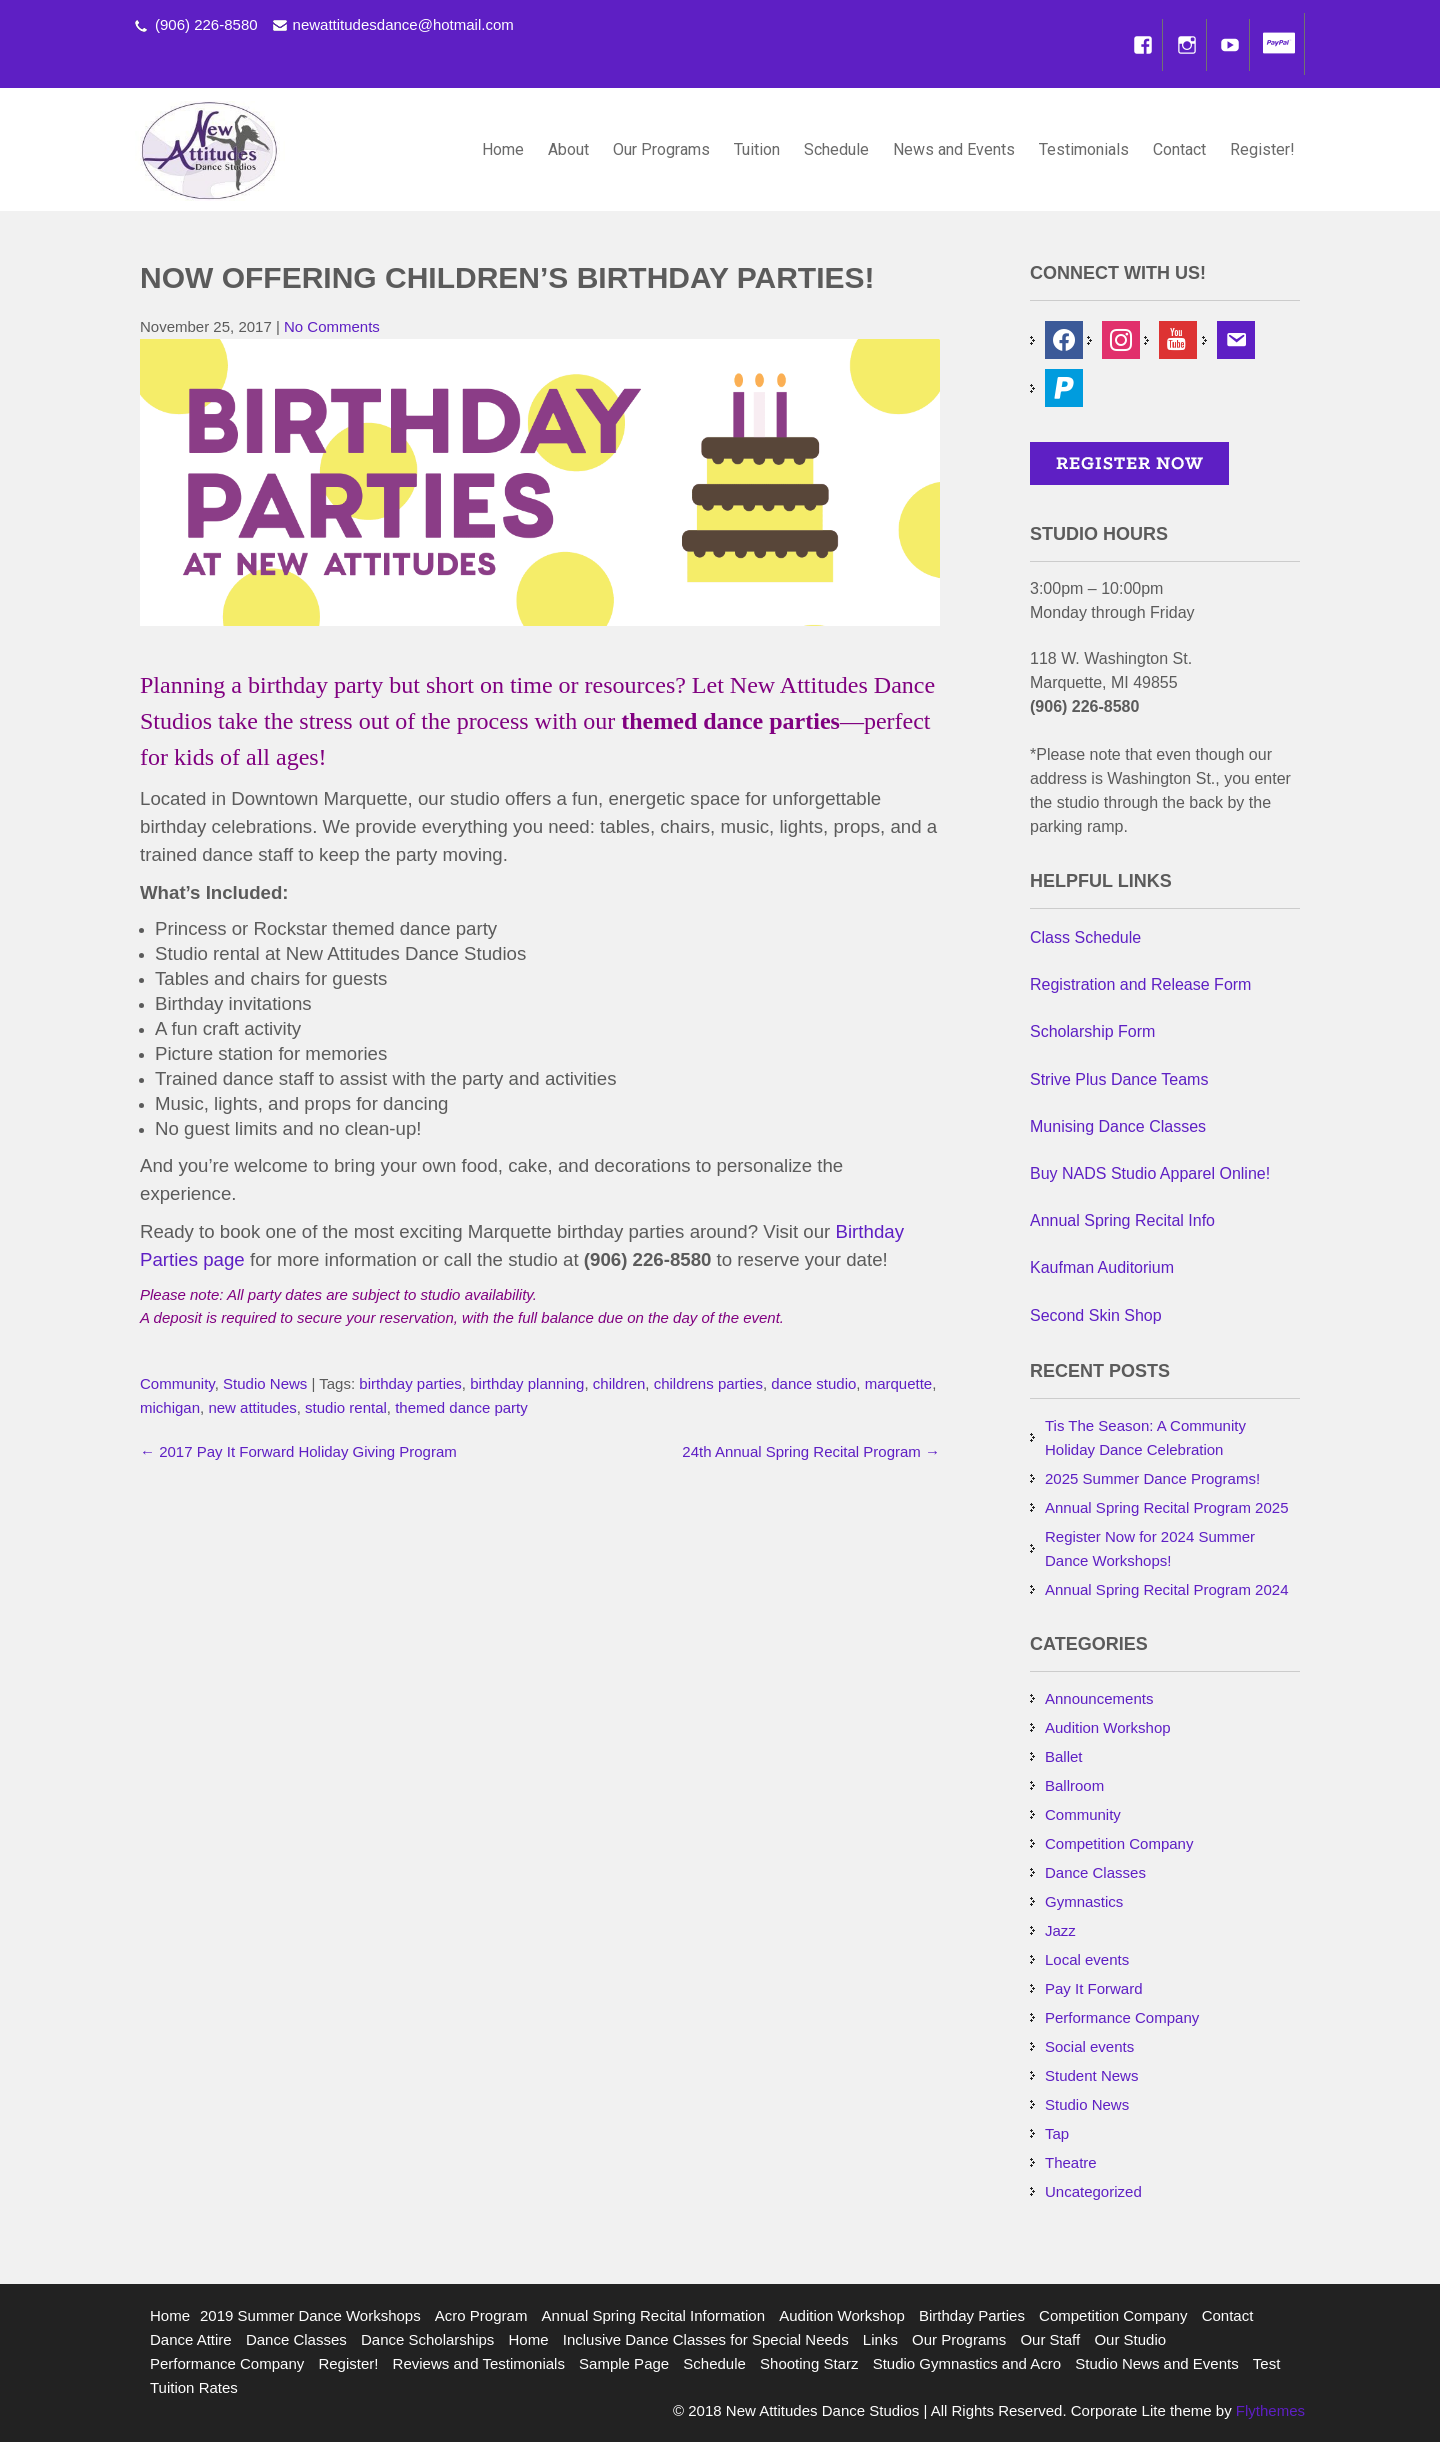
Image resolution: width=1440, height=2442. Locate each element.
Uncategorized (1093, 2191)
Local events (1087, 1959)
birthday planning (527, 1383)
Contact (1179, 149)
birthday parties (410, 1383)
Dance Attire (191, 2339)
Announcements (1099, 1698)
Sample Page (624, 2363)
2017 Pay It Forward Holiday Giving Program (298, 1451)
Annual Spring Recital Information (653, 2315)
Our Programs (661, 149)
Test (1267, 2363)
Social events (1089, 2046)
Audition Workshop (1108, 1727)
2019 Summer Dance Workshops (310, 2315)
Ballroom (1074, 1785)
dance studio (813, 1383)
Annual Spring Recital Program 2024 (1166, 1589)
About (568, 149)
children (619, 1383)
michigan (170, 1407)
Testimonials (1084, 149)
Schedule (836, 149)
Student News (1091, 2075)
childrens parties (708, 1383)
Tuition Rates (194, 2387)
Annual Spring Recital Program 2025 (1166, 1507)
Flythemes (1268, 2410)
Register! (1262, 149)
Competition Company (1119, 1843)
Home (503, 149)
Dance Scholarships (427, 2339)
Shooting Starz (809, 2363)
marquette (899, 1383)
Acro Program (481, 2315)
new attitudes (252, 1407)
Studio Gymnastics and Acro (967, 2363)
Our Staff (1050, 2339)
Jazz (1060, 1930)
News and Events (954, 149)
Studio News (265, 1383)
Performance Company (1122, 2017)
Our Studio (1130, 2339)
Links (880, 2339)
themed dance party (461, 1407)
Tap (1057, 2133)
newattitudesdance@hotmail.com (403, 24)
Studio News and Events (1156, 2363)
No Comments (332, 326)
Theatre (1071, 2162)
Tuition (757, 149)
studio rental (346, 1407)
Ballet (1064, 1756)
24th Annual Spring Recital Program (811, 1451)
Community (177, 1383)
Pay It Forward (1094, 1988)
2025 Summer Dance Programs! (1152, 1478)
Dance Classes (1095, 1872)
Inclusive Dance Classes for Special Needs (706, 2339)
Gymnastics (1084, 1901)
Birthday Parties (972, 2315)
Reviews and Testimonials (479, 2363)
